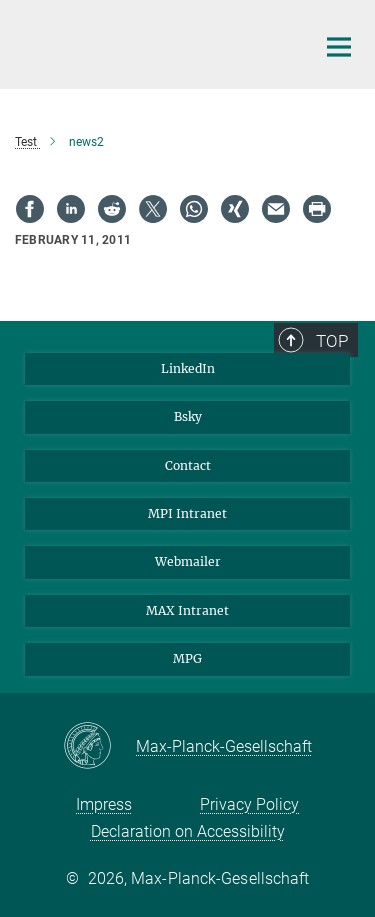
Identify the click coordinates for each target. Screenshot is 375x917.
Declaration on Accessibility (188, 831)
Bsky (188, 416)
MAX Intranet (187, 610)
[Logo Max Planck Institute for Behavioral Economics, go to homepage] (150, 42)
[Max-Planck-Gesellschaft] (99, 747)
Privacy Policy (249, 804)
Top (332, 341)
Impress (104, 804)
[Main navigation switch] (339, 47)
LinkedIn (188, 368)
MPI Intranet (187, 513)
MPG (187, 658)
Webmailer (188, 561)
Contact (188, 465)
